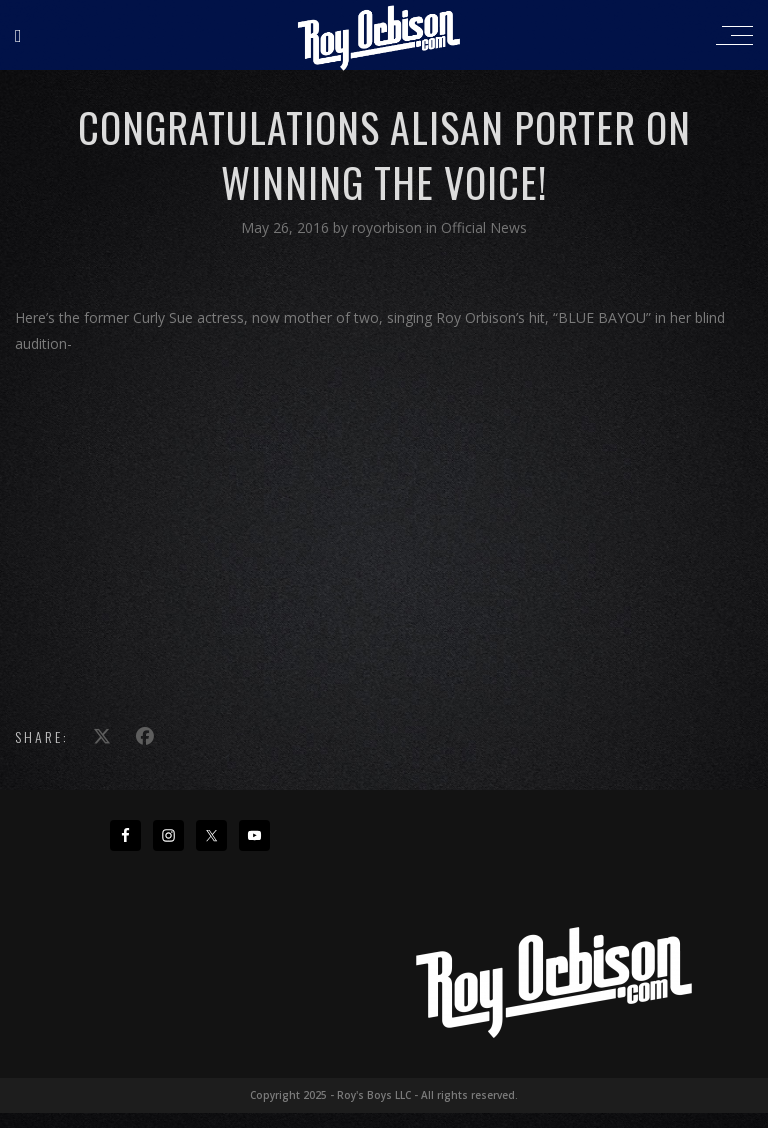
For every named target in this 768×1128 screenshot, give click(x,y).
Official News (484, 227)
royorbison (389, 227)
